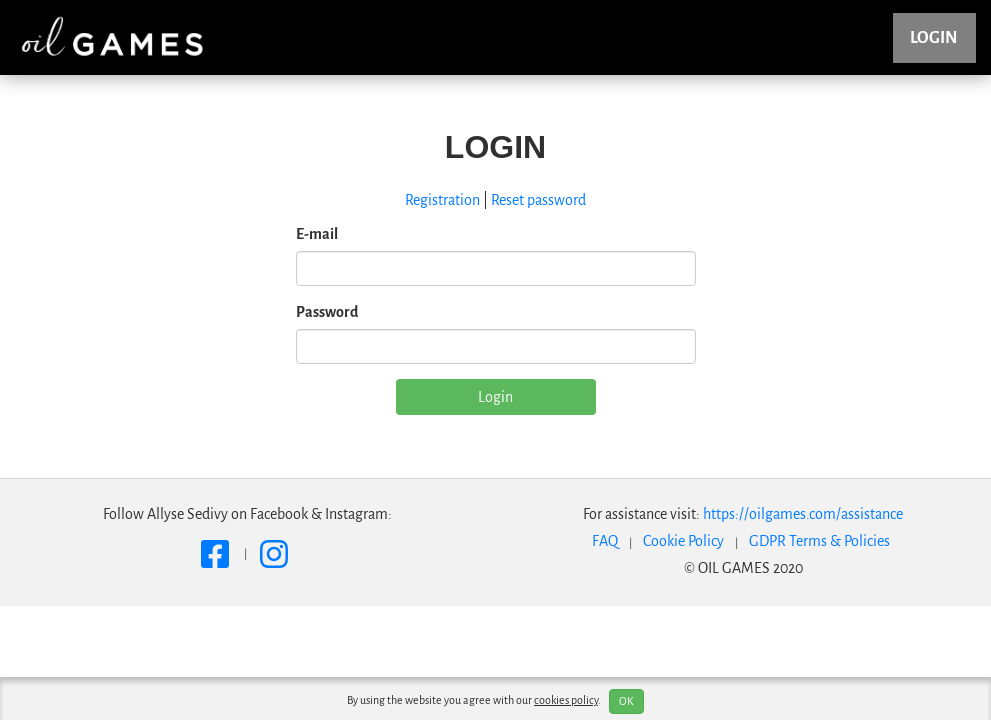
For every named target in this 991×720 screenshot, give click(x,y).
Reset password (538, 200)
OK (626, 701)
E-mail (317, 234)
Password (327, 312)
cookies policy (566, 700)
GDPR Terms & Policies (819, 541)
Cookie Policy (683, 541)
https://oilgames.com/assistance (803, 514)
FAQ (605, 541)
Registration (442, 200)
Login (934, 38)
